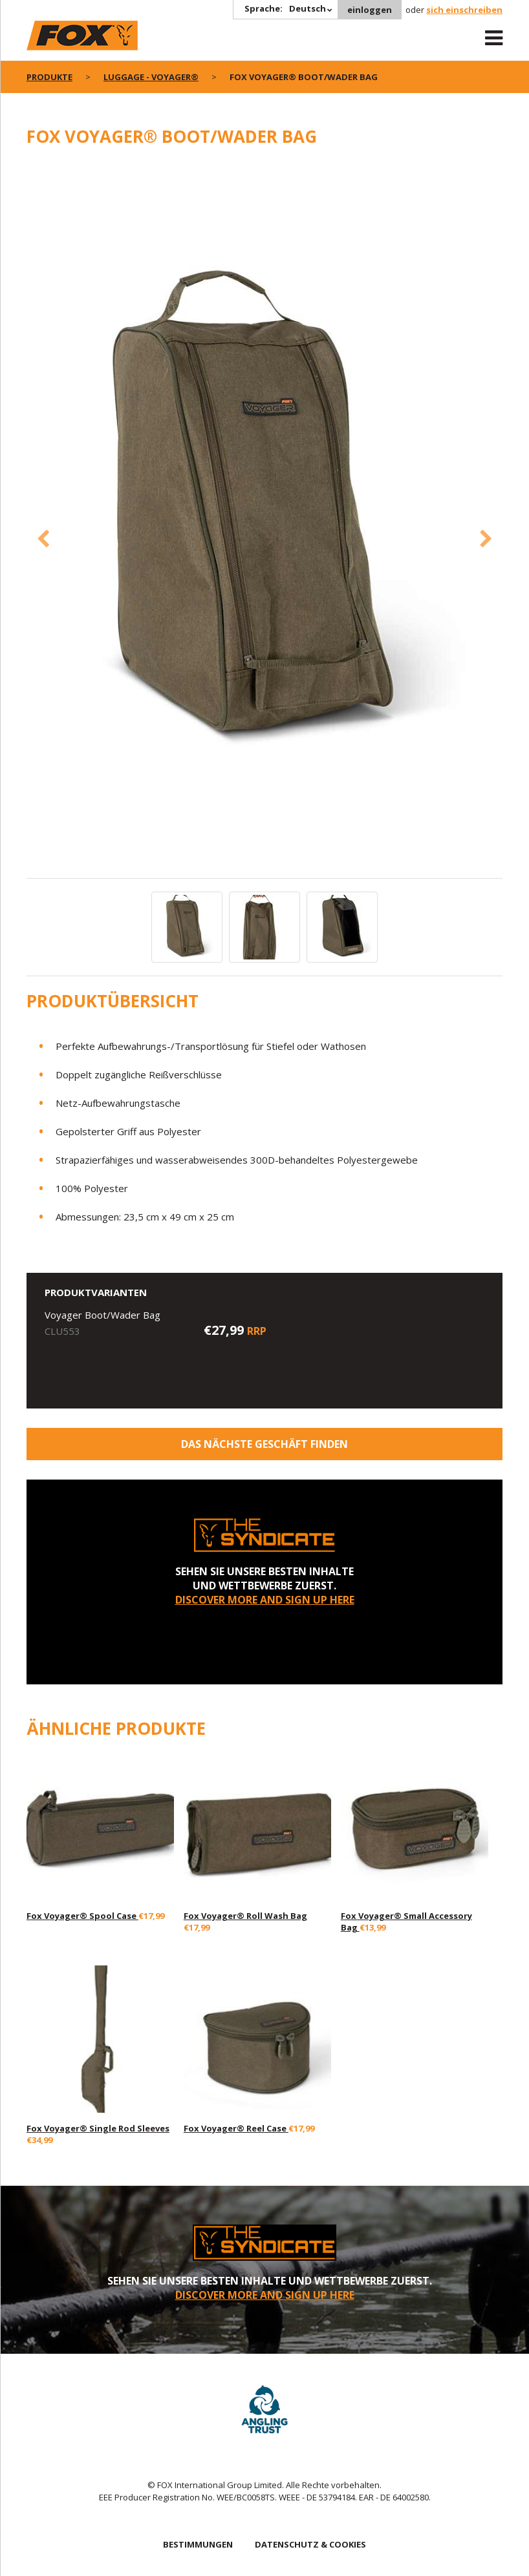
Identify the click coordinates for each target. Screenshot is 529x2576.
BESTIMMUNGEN (198, 2544)
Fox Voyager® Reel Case (236, 2128)
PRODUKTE (49, 77)
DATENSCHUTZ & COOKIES (310, 2544)
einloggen (369, 10)
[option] (265, 519)
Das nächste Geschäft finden (264, 1444)
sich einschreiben (464, 10)
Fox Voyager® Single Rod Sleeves (98, 2128)
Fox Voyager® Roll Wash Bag (245, 1916)
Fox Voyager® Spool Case (82, 1916)
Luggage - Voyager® (151, 77)
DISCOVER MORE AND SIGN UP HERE (264, 1600)
